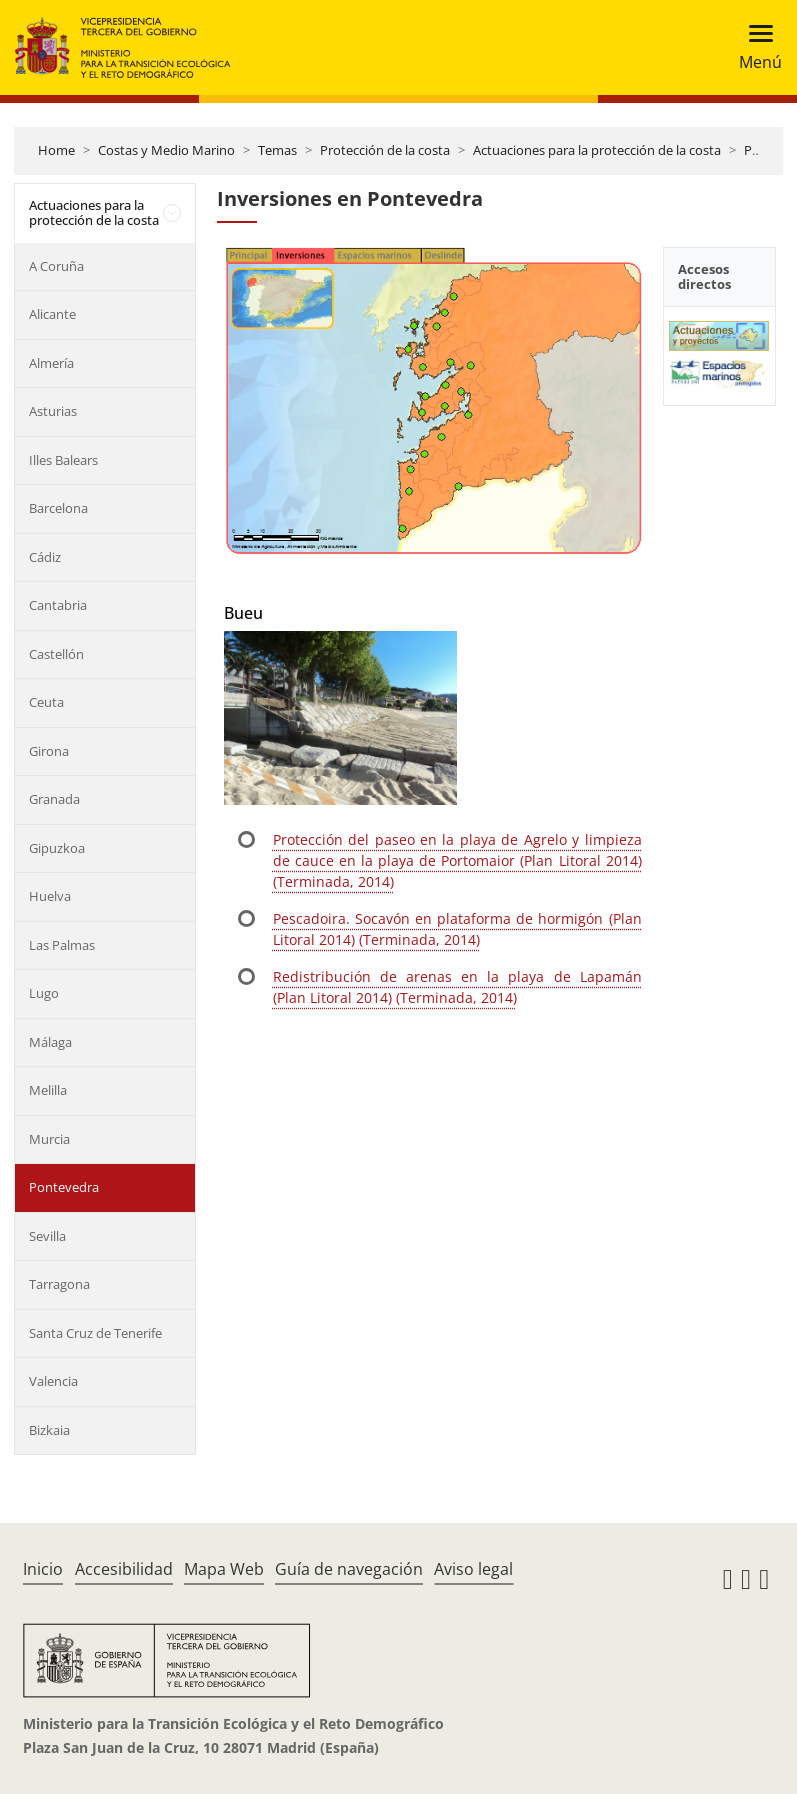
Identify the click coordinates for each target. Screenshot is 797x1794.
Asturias (53, 411)
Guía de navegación (349, 1569)
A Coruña (56, 266)
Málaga (50, 1042)
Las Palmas (62, 945)
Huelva (50, 896)
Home (56, 150)
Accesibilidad (124, 1569)
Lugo (44, 993)
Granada (54, 799)
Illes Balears (63, 460)
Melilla (48, 1090)
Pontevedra (64, 1187)
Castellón (56, 654)
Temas (277, 150)
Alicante (52, 314)
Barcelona (58, 508)
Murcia (49, 1139)
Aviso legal (473, 1569)
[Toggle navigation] (754, 47)
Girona (49, 751)
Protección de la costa (385, 150)
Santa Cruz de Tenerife (95, 1333)
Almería (51, 363)
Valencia (53, 1381)
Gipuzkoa (57, 848)
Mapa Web (224, 1569)
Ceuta (46, 702)
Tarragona (59, 1284)
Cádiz (45, 557)
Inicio (43, 1569)
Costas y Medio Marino (166, 150)
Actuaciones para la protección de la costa (597, 150)
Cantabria (58, 605)
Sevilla (47, 1236)
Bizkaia (49, 1430)
